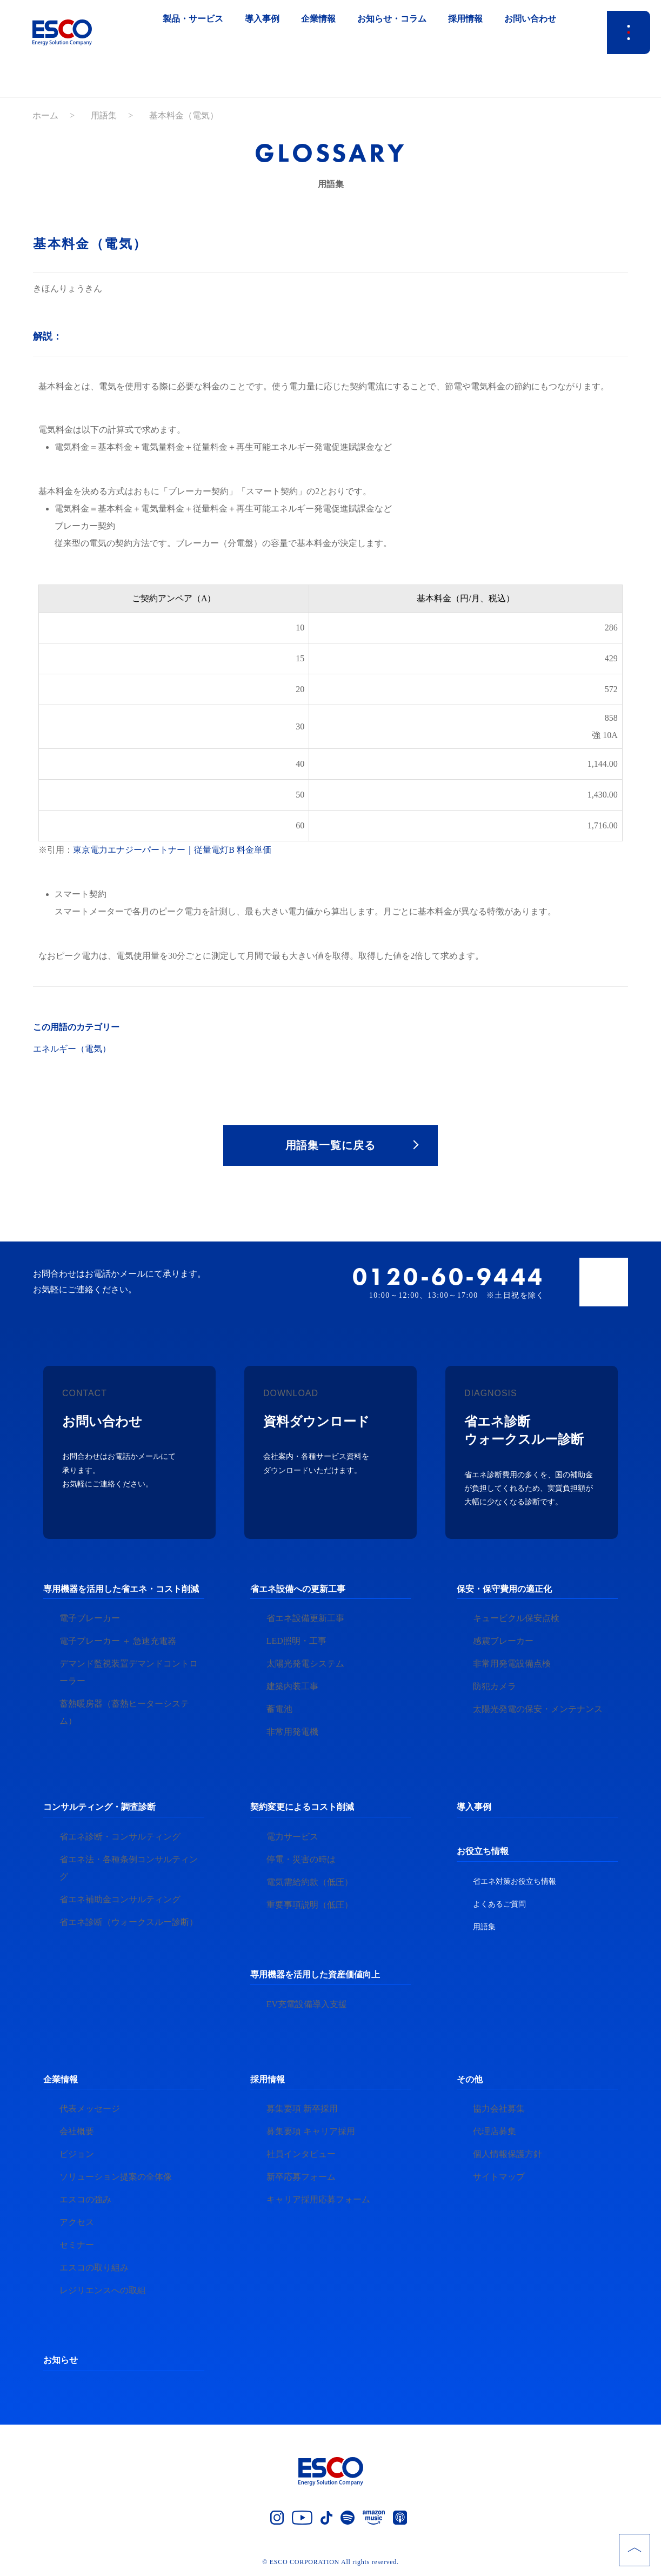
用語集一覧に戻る (330, 1145)
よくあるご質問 (499, 1904)
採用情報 (267, 2079)
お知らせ (60, 2360)
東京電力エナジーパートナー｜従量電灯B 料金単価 (172, 849)
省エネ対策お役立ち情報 (514, 1881)
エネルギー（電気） (72, 1048)
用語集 (104, 115)
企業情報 (60, 2079)
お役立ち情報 (483, 1851)
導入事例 (474, 1807)
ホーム (45, 115)
